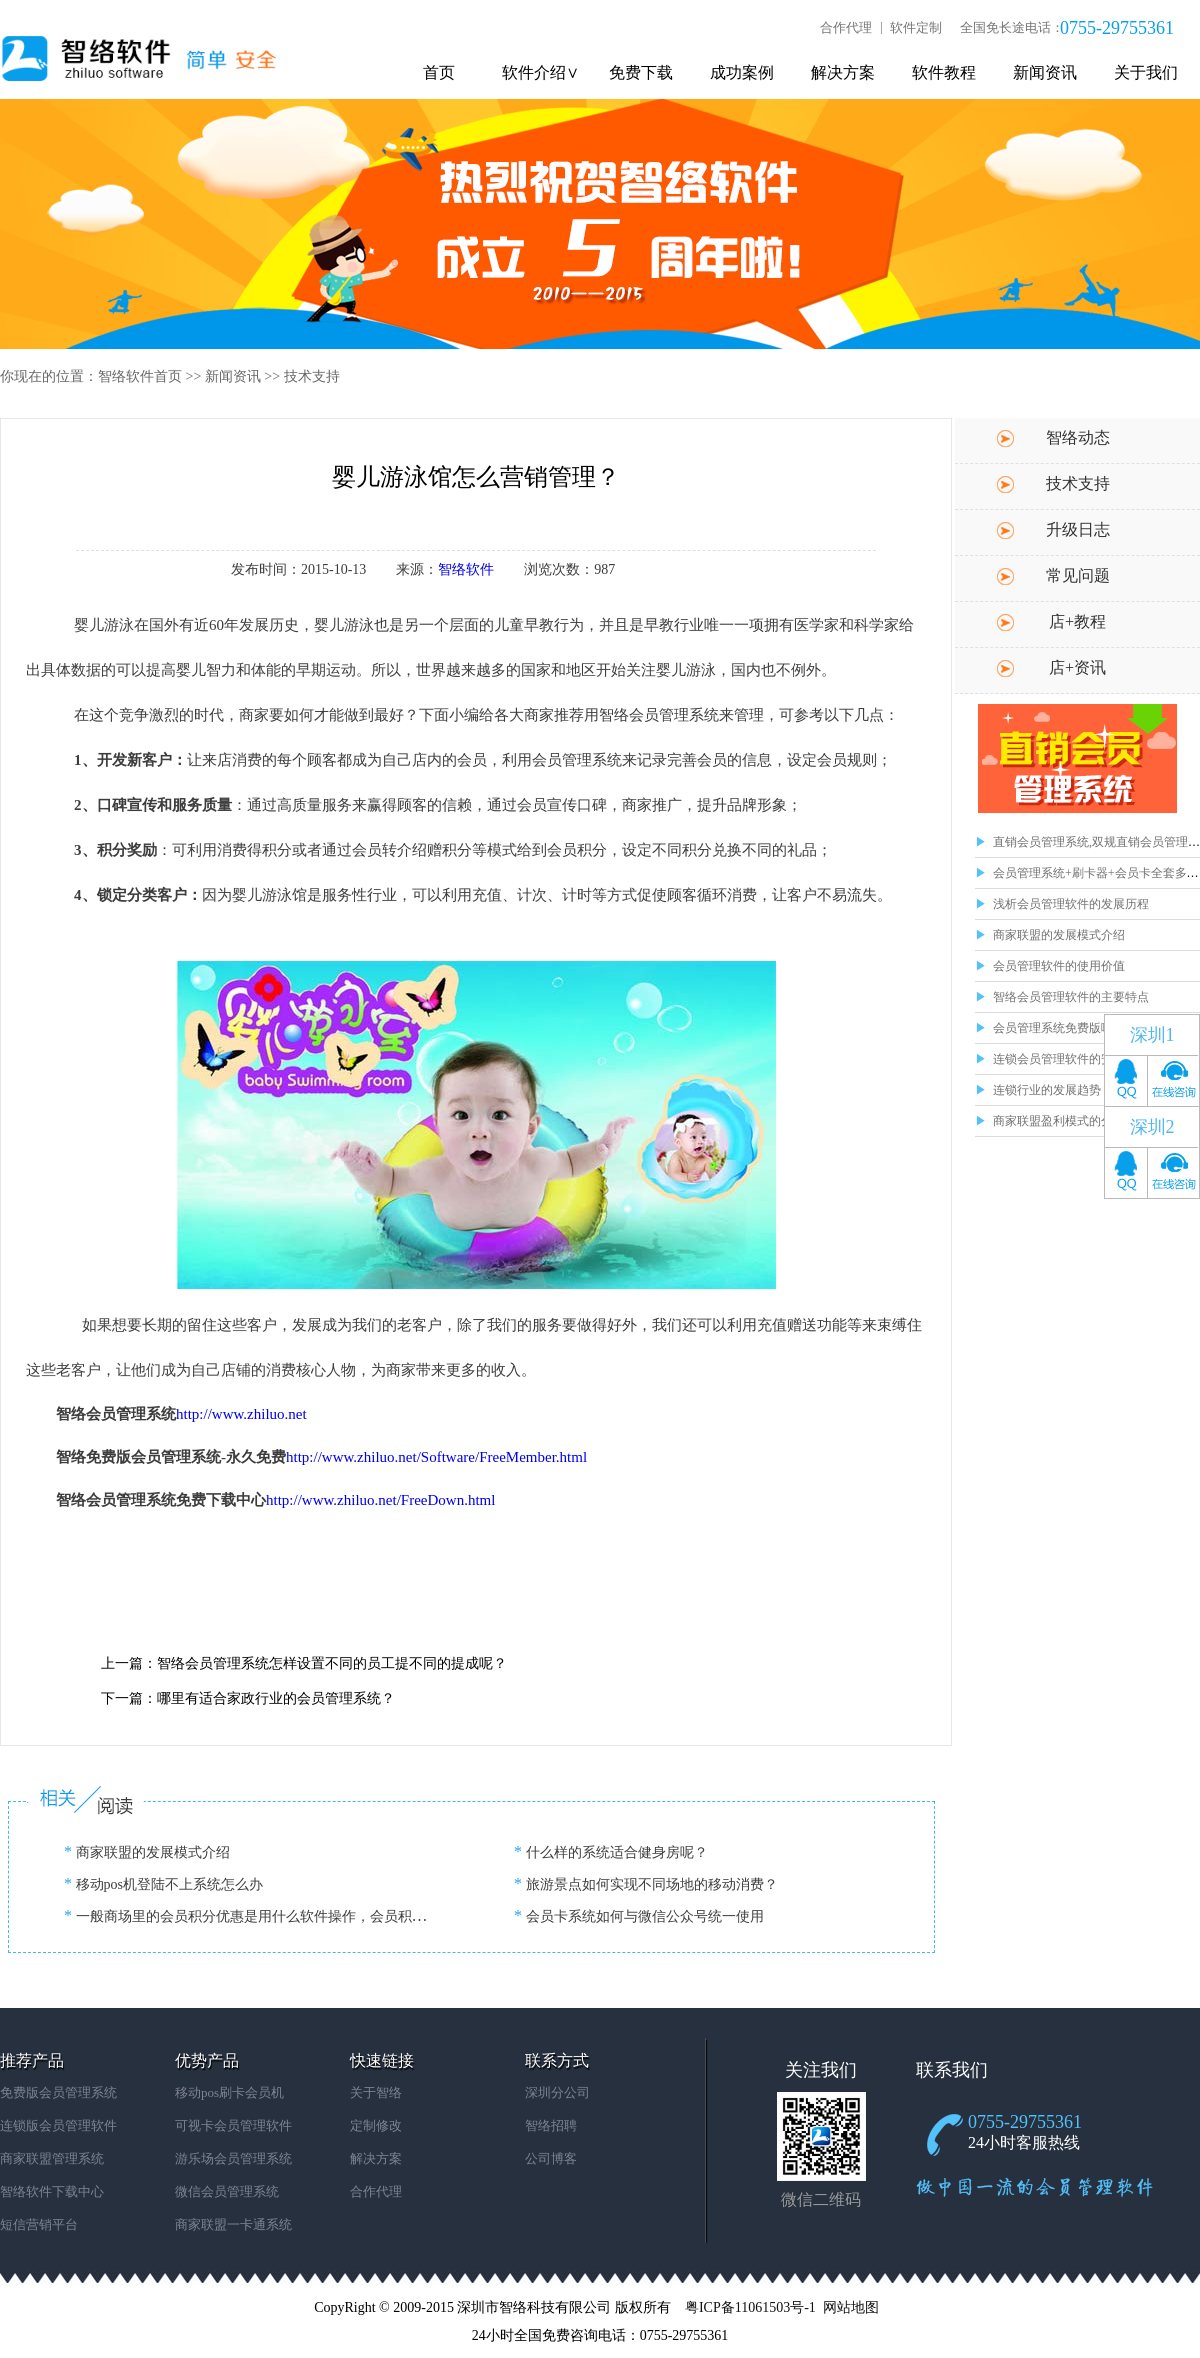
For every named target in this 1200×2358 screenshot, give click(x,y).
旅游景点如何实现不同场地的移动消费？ (650, 1884)
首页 (439, 72)
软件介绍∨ (540, 72)
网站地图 (851, 2307)
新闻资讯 (1045, 72)
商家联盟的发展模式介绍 (1059, 935)
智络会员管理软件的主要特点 (1071, 997)
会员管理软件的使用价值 (1059, 966)
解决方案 (843, 72)
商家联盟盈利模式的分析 (1059, 1121)
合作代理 (846, 27)
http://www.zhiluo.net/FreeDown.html (380, 1500)
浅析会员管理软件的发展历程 (1071, 904)
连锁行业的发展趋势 (1047, 1090)
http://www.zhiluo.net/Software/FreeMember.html (436, 1457)
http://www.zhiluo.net (241, 1414)
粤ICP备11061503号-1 (750, 2307)
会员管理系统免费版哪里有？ (1071, 1028)
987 (604, 569)
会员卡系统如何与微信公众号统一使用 (643, 1916)
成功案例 (742, 72)
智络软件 (466, 569)
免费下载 (641, 72)
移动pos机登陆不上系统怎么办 (167, 1884)
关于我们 (1146, 72)
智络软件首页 (140, 376)
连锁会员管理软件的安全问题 (1071, 1059)
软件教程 (944, 72)
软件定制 (916, 27)
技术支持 (312, 376)
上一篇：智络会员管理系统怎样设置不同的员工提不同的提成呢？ (304, 1663)
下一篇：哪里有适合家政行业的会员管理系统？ (248, 1698)
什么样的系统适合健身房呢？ (615, 1852)
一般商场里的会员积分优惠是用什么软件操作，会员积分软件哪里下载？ (298, 1916)
